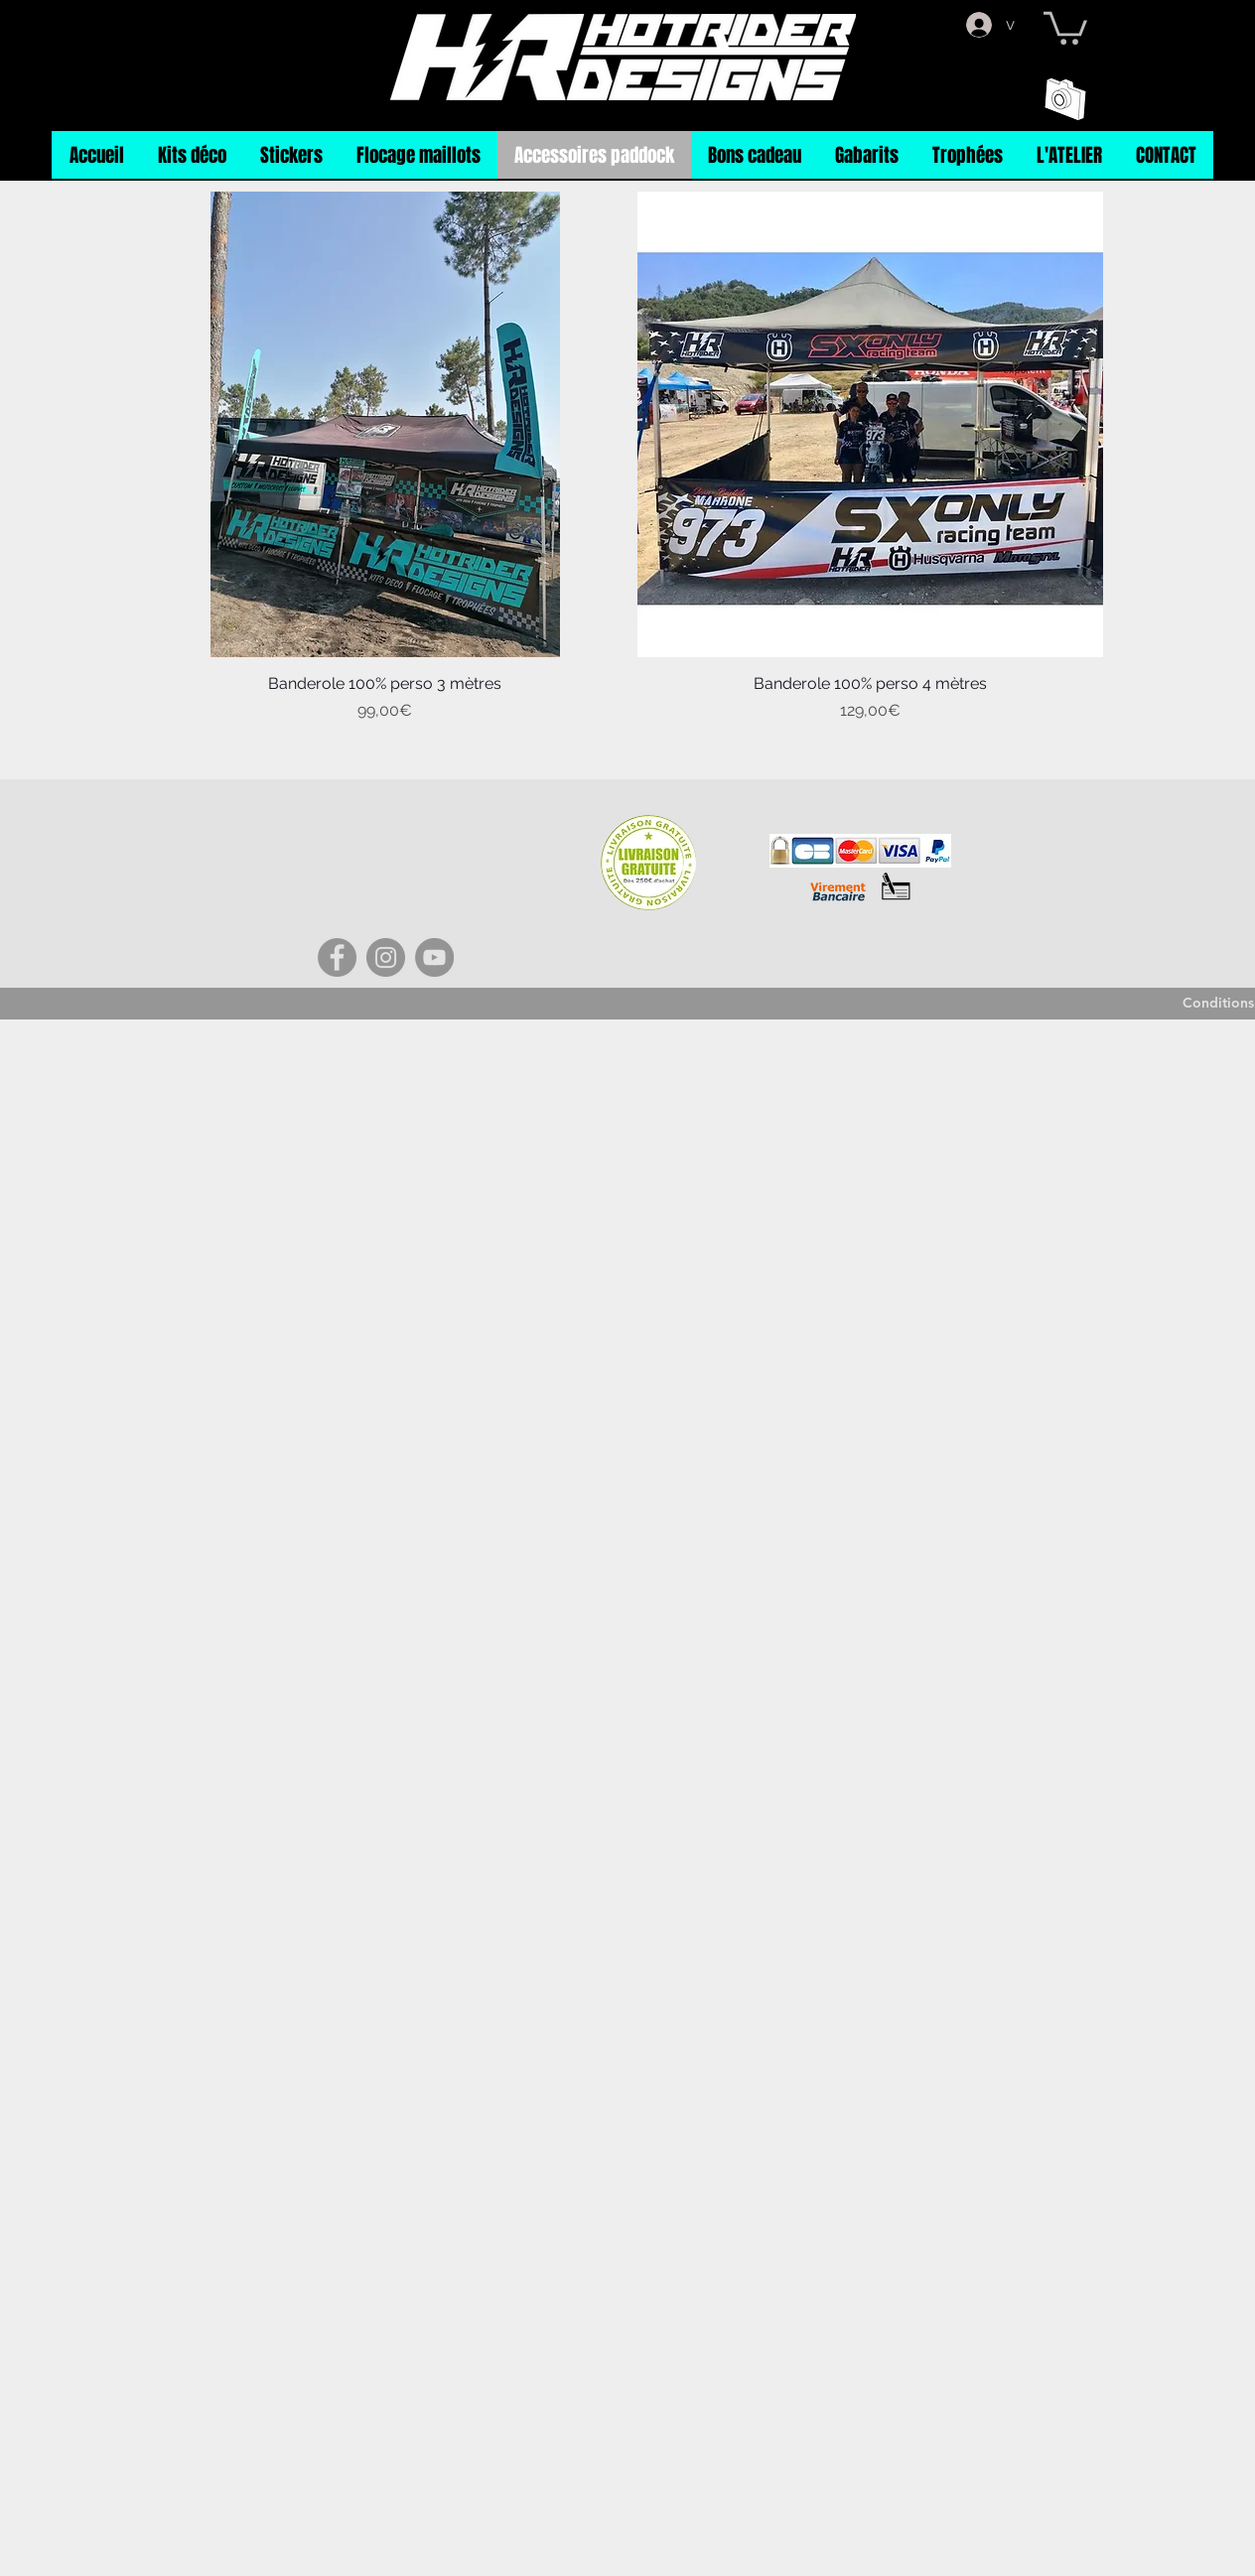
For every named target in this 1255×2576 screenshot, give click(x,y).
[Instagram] (385, 957)
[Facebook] (337, 957)
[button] (1065, 26)
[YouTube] (434, 957)
